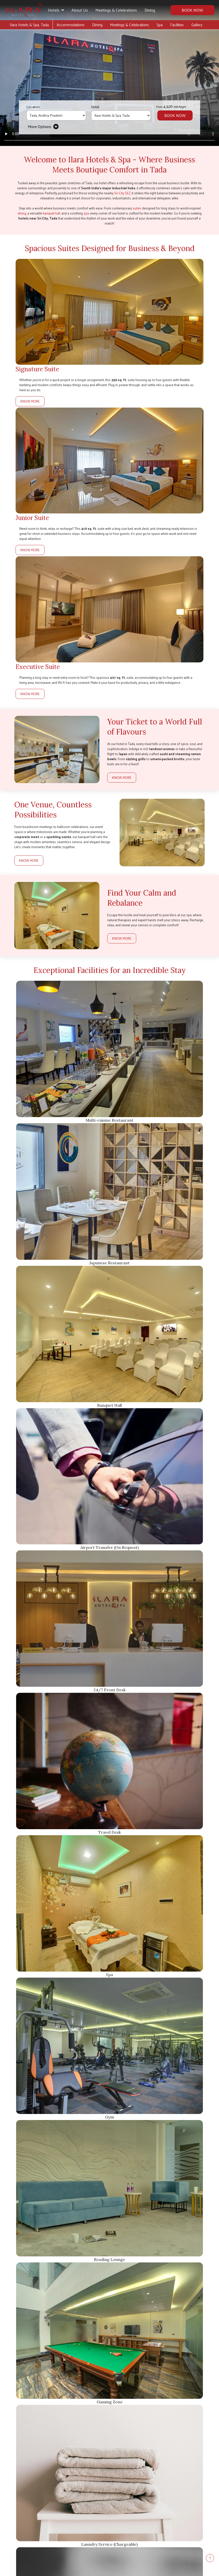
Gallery (196, 24)
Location (33, 107)
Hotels (65, 10)
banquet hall (51, 213)
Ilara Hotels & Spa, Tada (29, 24)
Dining (97, 24)
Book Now (192, 10)
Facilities (177, 24)
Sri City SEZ (122, 193)
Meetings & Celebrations (125, 10)
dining (22, 213)
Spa (160, 24)
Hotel (95, 107)
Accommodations (71, 24)
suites (137, 208)
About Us (89, 10)
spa (86, 213)
